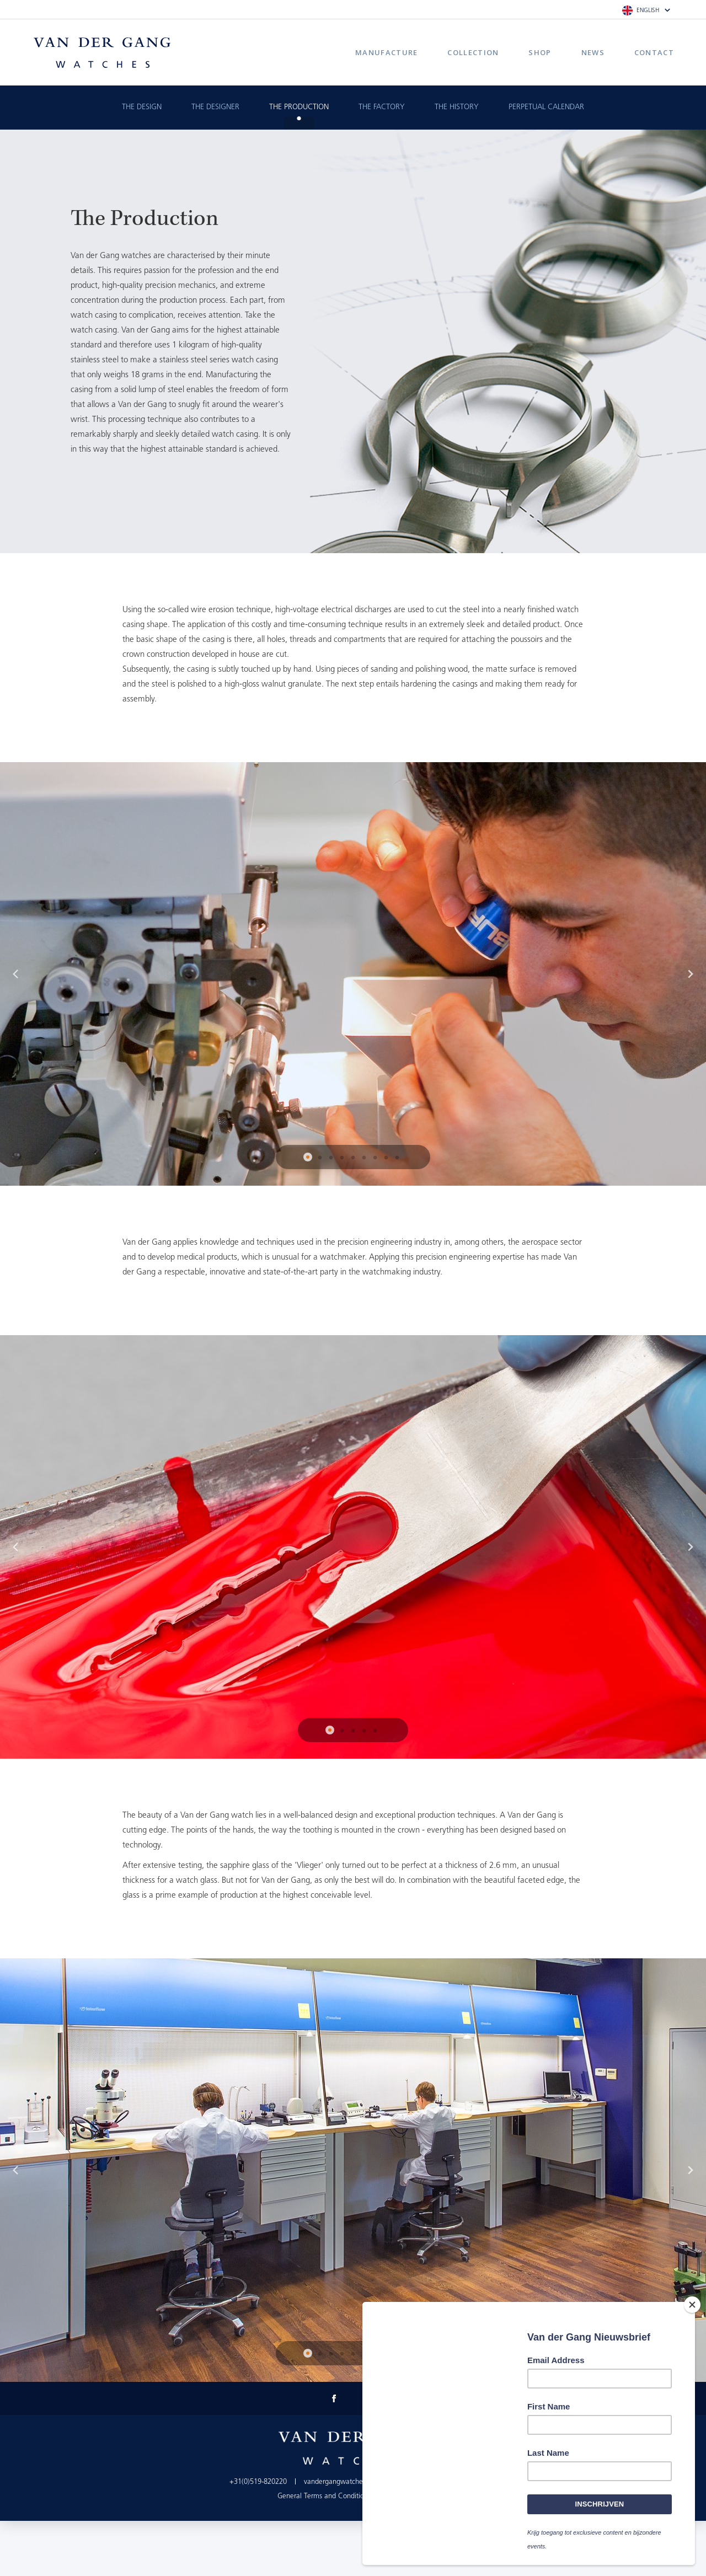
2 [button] (319, 1158)
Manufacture (386, 52)
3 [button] (330, 1158)
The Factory (382, 107)
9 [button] (397, 1158)
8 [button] (386, 1158)
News (593, 52)
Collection (473, 52)
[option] (353, 974)
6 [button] (364, 1158)
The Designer (215, 107)
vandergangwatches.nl (338, 2482)
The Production (299, 107)
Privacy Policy (408, 2496)
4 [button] (341, 1158)
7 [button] (375, 1158)
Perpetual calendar (546, 107)
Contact (654, 52)
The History (457, 107)
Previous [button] (15, 974)
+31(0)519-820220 (258, 2482)
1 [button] (308, 1158)
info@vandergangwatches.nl (434, 2482)
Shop (539, 52)
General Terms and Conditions (324, 2496)
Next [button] (690, 974)
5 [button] (353, 1158)
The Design (142, 107)
